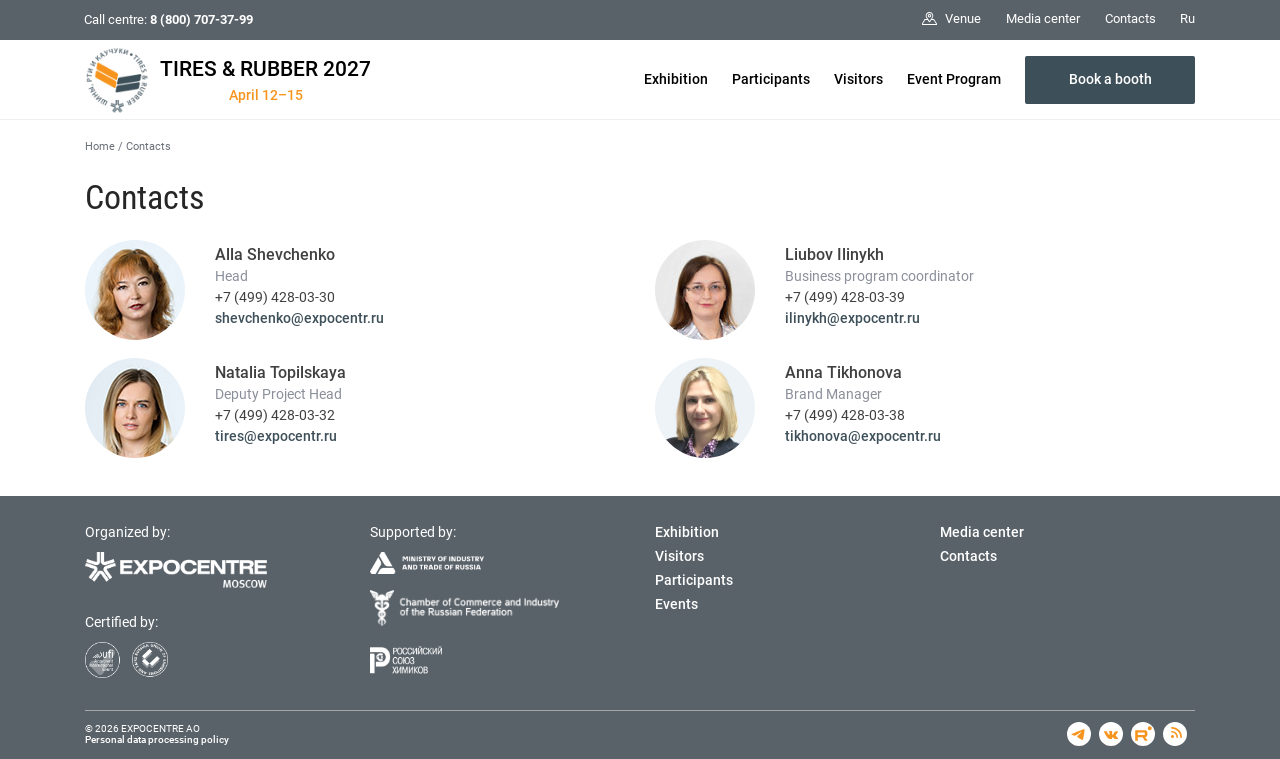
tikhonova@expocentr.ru (863, 436)
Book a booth (1110, 79)
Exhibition (676, 79)
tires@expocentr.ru (276, 436)
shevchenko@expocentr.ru (299, 318)
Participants (771, 79)
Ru (1187, 18)
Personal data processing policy (157, 739)
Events (676, 604)
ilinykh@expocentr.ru (852, 318)
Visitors (858, 79)
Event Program (954, 79)
